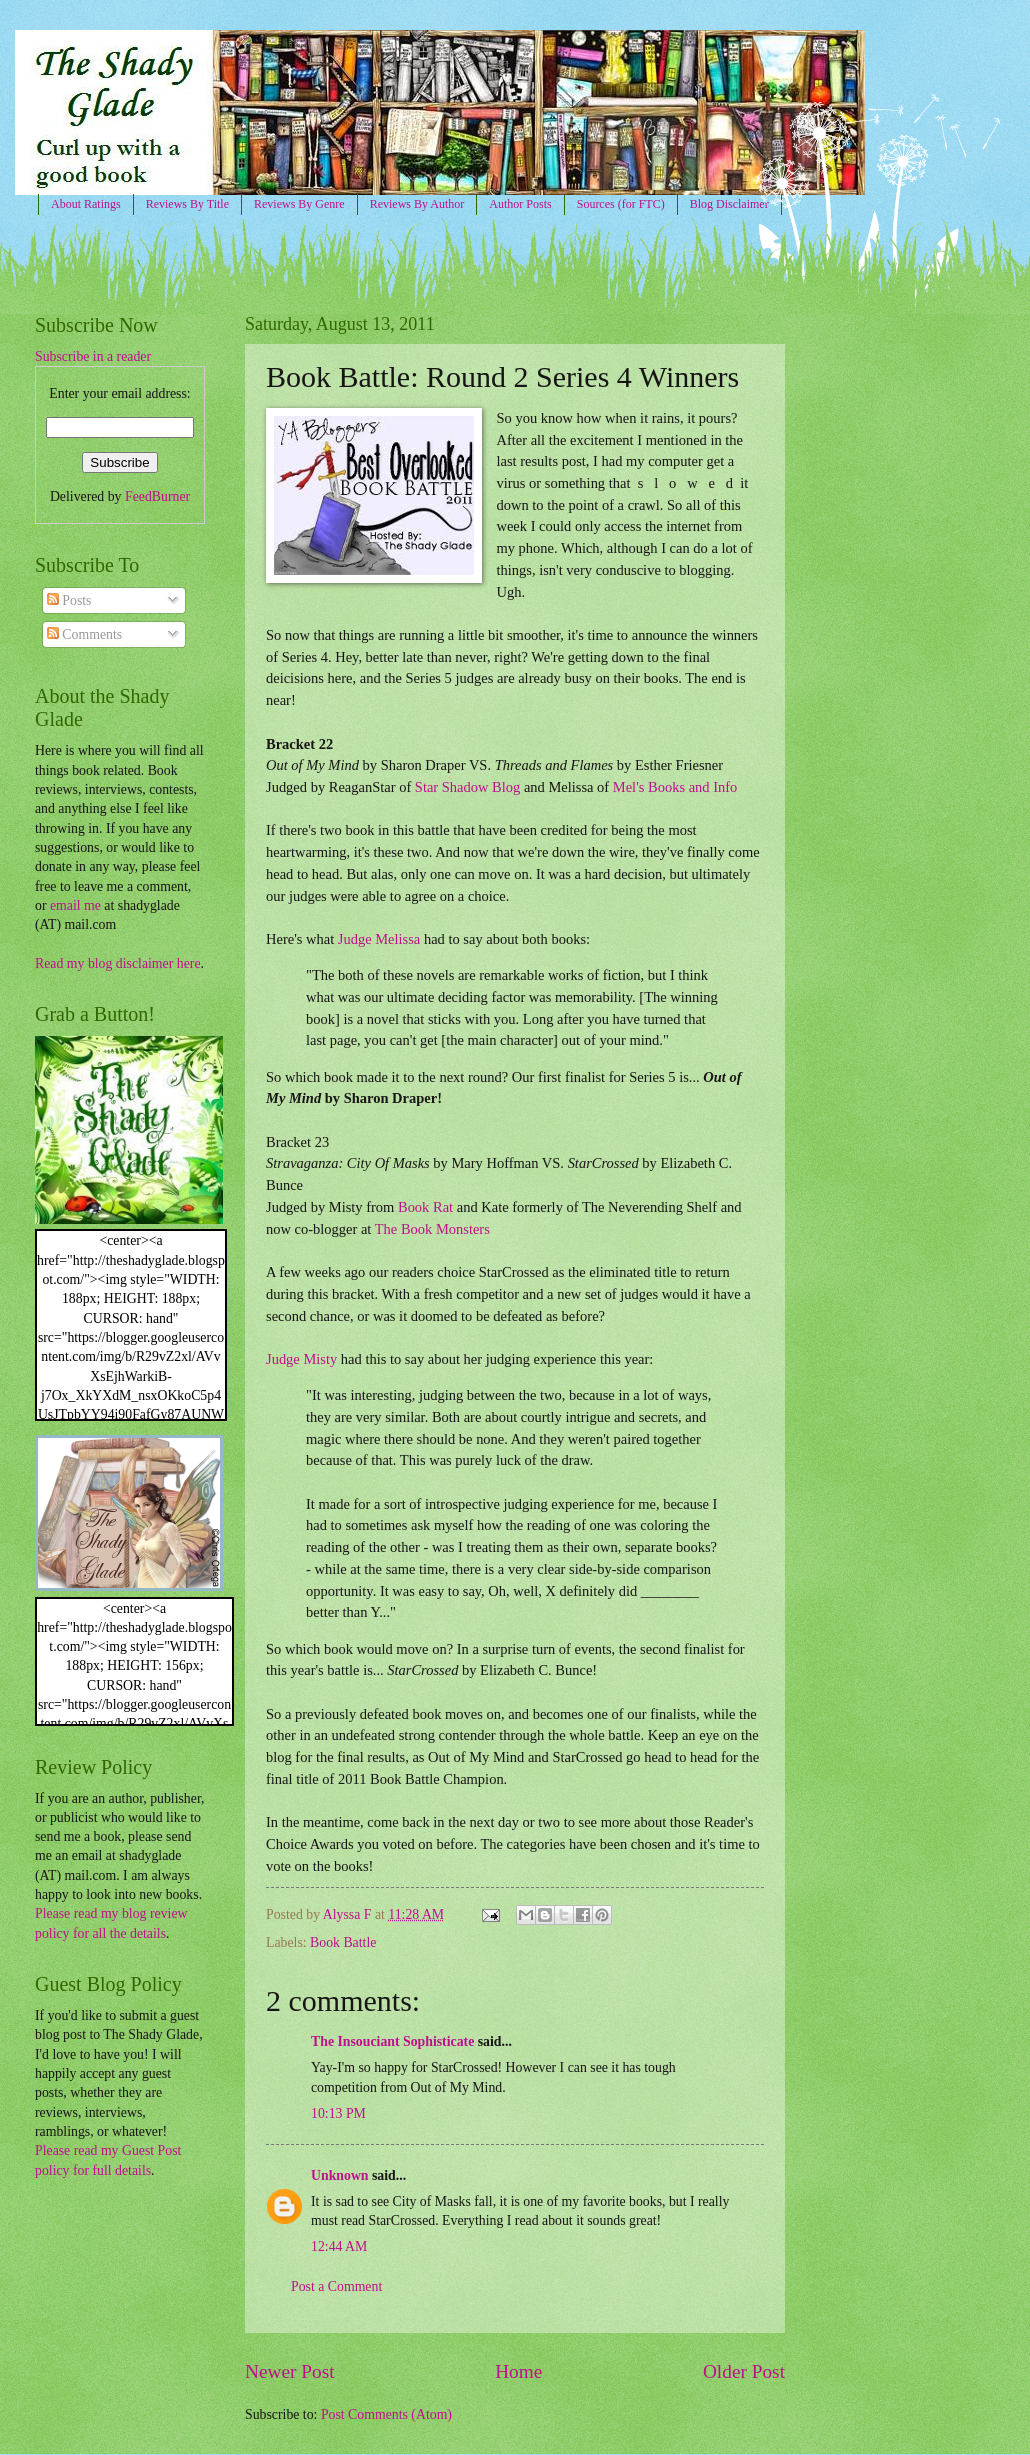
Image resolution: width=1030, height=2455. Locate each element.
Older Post (744, 2371)
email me (75, 905)
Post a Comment (336, 2286)
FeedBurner (157, 496)
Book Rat (425, 1207)
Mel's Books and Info (675, 787)
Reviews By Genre (299, 204)
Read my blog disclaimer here (118, 963)
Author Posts (520, 204)
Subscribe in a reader (93, 356)
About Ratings (86, 204)
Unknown (340, 2175)
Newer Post (290, 2371)
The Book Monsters (432, 1229)
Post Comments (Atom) (386, 2414)
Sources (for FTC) (621, 204)
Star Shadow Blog (467, 787)
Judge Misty (301, 1359)
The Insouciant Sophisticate (392, 2041)
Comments (84, 634)
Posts (69, 600)
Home (518, 2371)
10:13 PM (338, 2113)
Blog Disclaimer (729, 204)
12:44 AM (339, 2246)
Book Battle (343, 1942)
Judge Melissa (379, 939)
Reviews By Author (417, 204)
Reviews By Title (187, 204)
